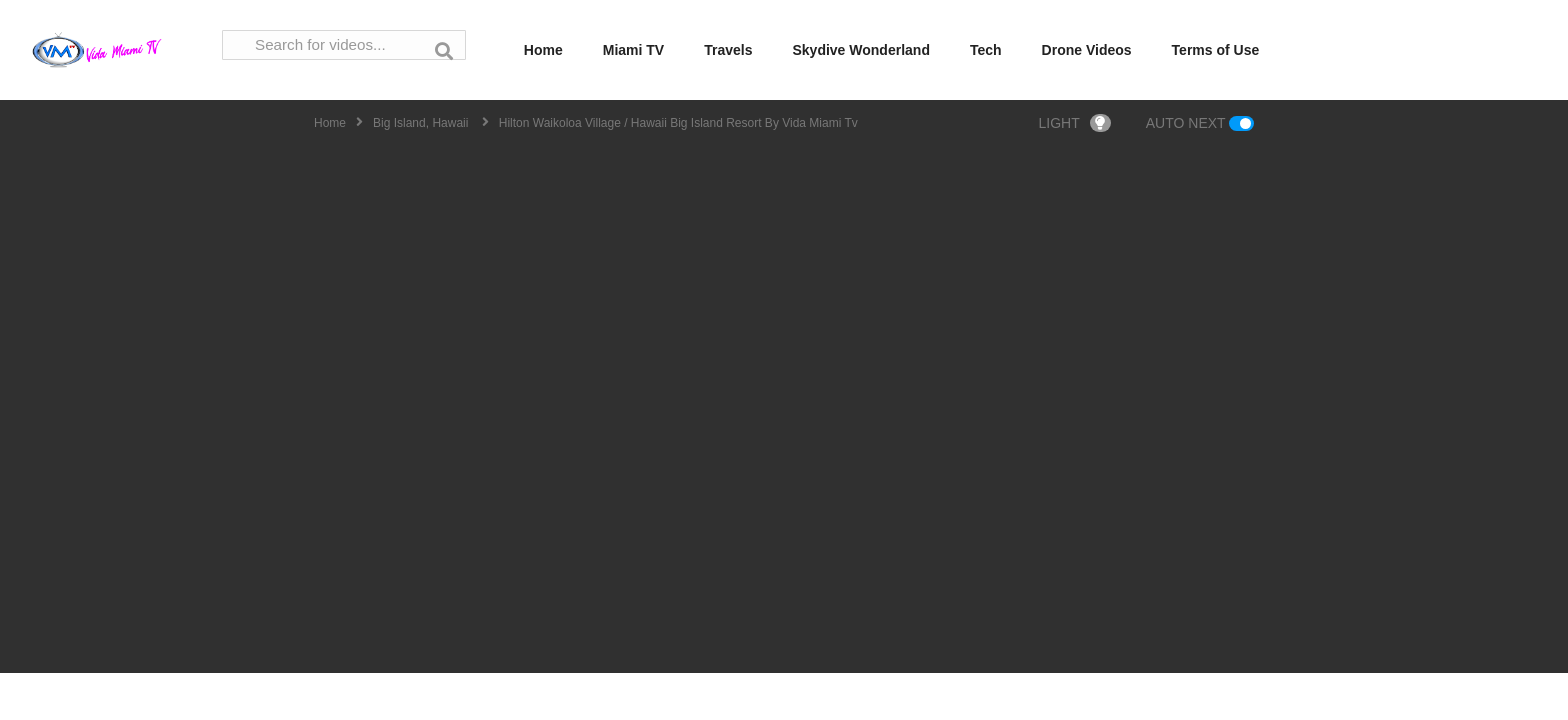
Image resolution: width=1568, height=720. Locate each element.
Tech (986, 50)
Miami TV (633, 50)
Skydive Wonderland (860, 50)
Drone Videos (1087, 50)
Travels (728, 50)
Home (543, 50)
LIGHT (1075, 123)
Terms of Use (1216, 50)
